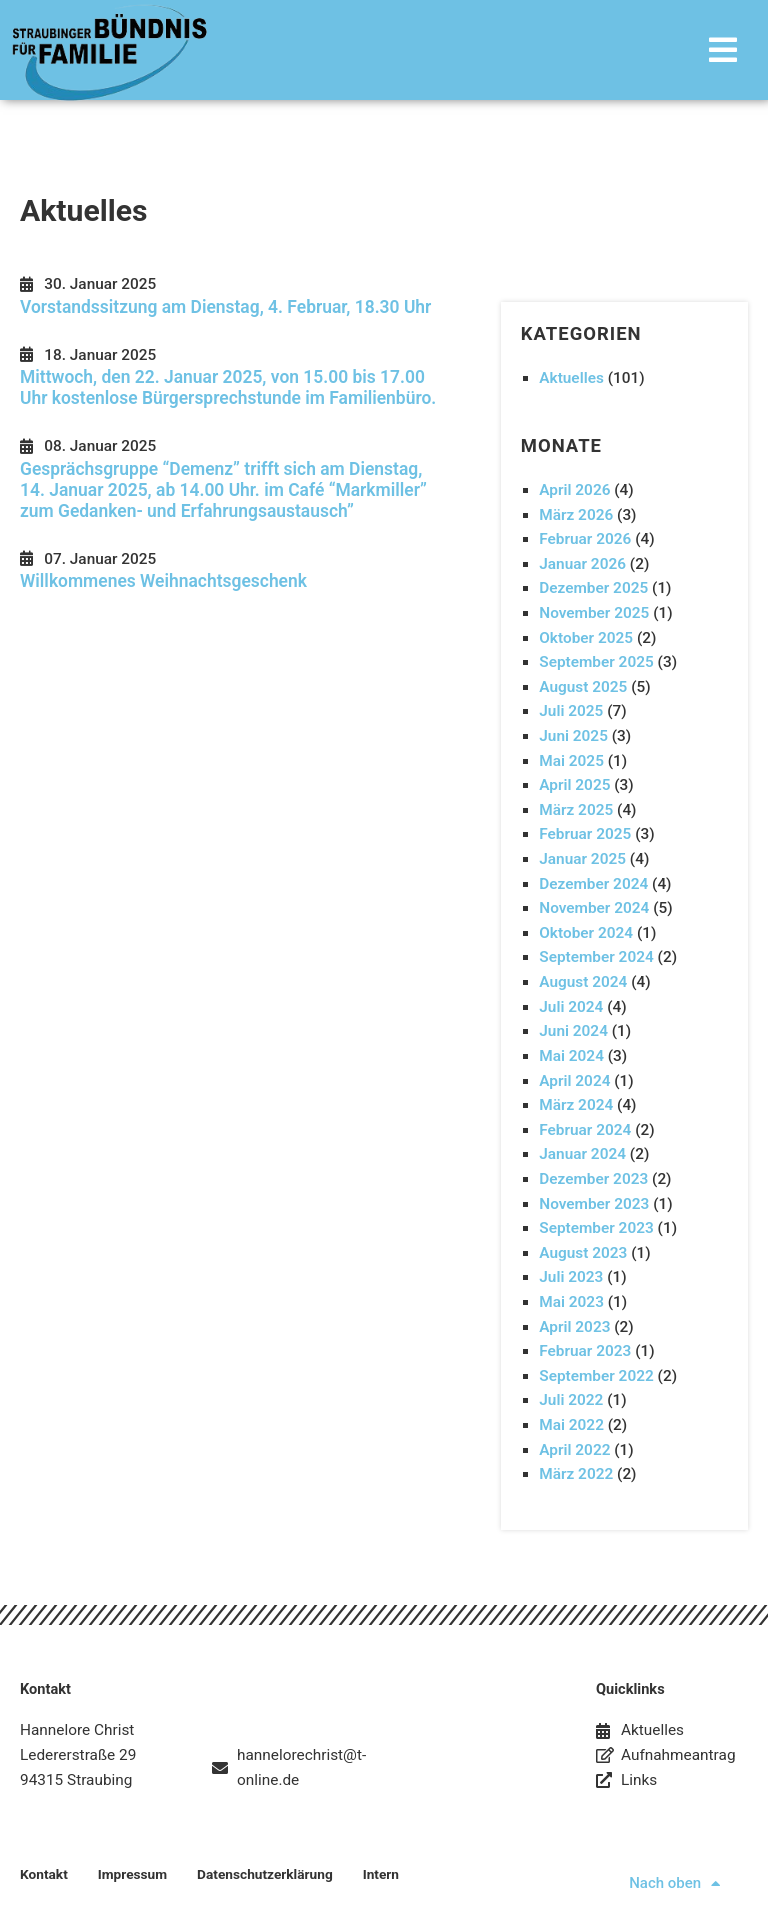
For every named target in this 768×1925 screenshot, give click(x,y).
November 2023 (594, 1204)
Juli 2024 (571, 1007)
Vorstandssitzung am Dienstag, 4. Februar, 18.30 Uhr (225, 307)
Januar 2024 (582, 1154)
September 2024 (596, 957)
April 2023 (574, 1327)
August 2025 (583, 687)
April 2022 (574, 1450)
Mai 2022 (571, 1425)
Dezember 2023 (593, 1179)
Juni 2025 (573, 736)
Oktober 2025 (586, 638)
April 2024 (574, 1081)
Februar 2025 (585, 834)
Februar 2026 (585, 539)
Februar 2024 (585, 1130)
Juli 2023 (571, 1277)
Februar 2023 (585, 1351)
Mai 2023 (571, 1302)
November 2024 (594, 908)
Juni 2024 (573, 1031)
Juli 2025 (571, 711)
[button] (499, 49)
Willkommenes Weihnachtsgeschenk (163, 581)
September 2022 (596, 1376)
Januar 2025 (582, 859)
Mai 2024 (571, 1056)
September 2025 (596, 662)
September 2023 (596, 1228)
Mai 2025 (571, 761)
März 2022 (576, 1474)
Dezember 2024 (593, 884)
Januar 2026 (582, 564)
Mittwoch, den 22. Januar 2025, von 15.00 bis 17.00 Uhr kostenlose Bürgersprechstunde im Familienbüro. (228, 387)
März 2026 (576, 515)
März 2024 (576, 1105)
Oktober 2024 (586, 933)
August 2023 (583, 1253)
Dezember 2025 (593, 588)
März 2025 (576, 810)
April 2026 (574, 490)
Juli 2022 (571, 1400)
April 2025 (574, 785)
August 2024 (583, 982)
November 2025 (594, 613)
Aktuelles (571, 378)
